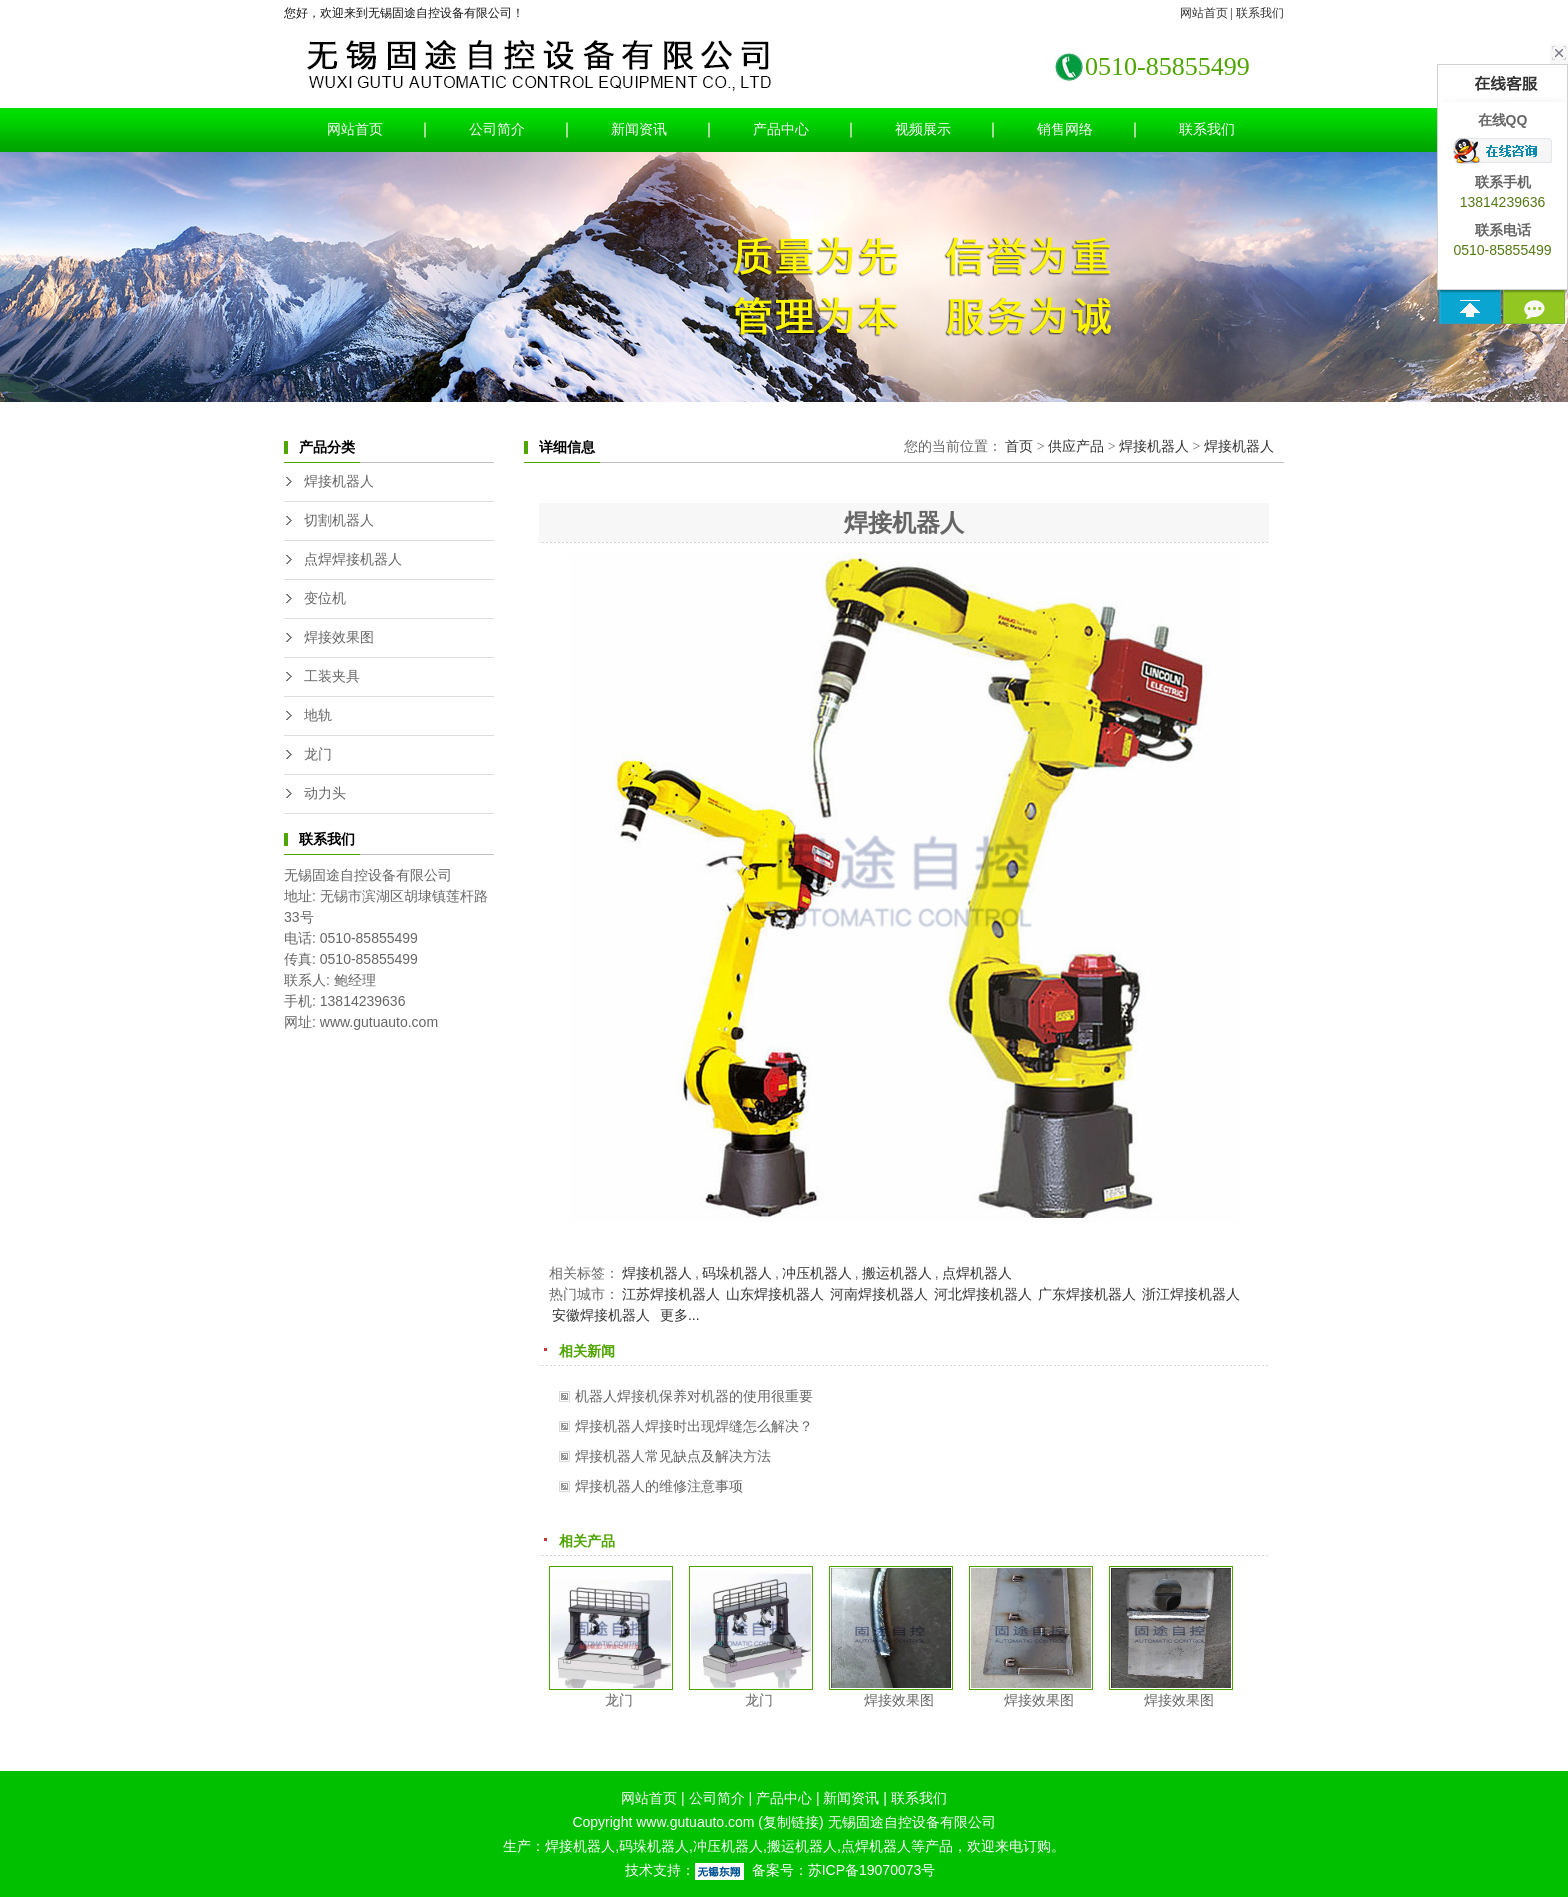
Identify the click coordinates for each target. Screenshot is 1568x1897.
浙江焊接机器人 (1191, 1294)
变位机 (325, 598)
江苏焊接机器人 (671, 1294)
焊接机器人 (339, 481)
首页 (1019, 446)
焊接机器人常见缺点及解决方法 (673, 1456)
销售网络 (1065, 129)
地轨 (318, 715)
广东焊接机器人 (1087, 1294)
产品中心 (781, 129)
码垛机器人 (737, 1273)
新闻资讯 (639, 129)
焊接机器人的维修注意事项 (659, 1486)
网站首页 (1204, 13)
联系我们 (1260, 13)
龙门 (318, 754)
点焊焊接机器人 (353, 559)
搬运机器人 (897, 1273)
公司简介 (497, 129)
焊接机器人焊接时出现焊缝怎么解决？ (694, 1426)
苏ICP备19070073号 (872, 1870)
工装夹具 (332, 676)
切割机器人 (339, 520)
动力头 (325, 793)
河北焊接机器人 (983, 1294)
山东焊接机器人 (775, 1294)
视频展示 (923, 129)
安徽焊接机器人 (601, 1315)
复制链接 (791, 1822)
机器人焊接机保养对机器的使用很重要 (694, 1396)
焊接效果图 (339, 637)
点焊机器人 (977, 1273)
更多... (680, 1315)
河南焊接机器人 (879, 1294)
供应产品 (1076, 446)
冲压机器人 (817, 1273)
